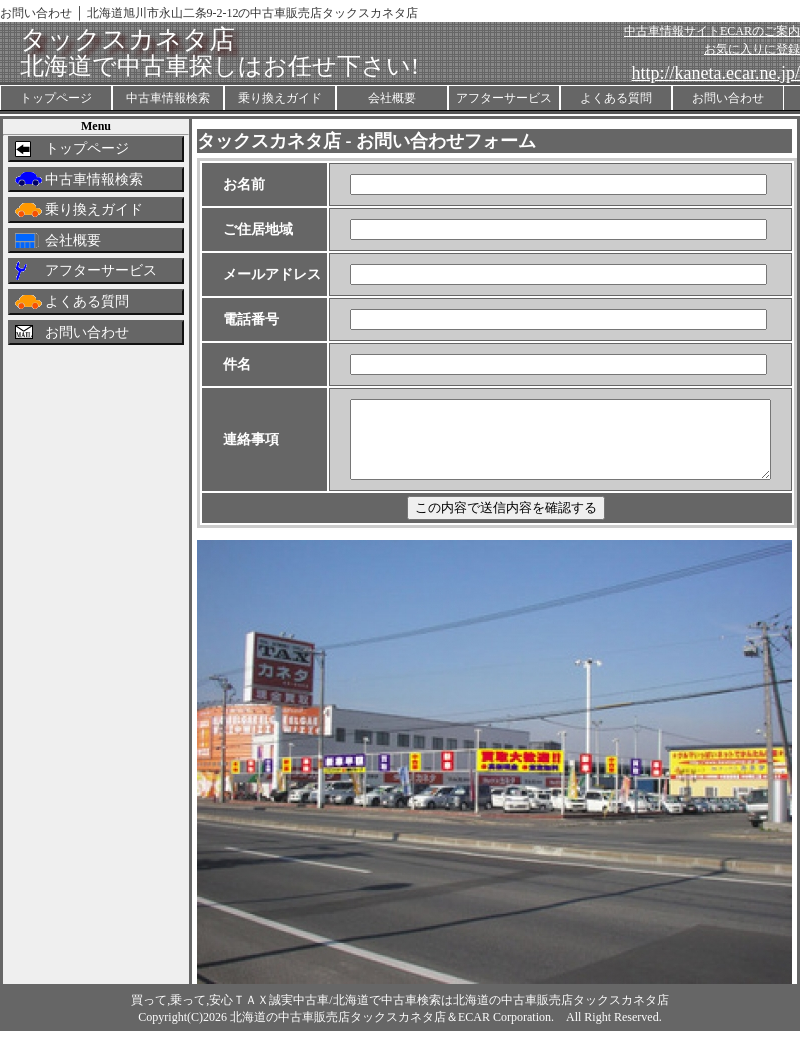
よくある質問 (616, 98)
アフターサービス (504, 98)
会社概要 (392, 98)
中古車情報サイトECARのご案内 (712, 31)
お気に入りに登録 (752, 49)
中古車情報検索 (168, 98)
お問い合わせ (728, 98)
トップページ (56, 98)
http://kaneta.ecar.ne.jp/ (716, 73)
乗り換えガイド (280, 98)
